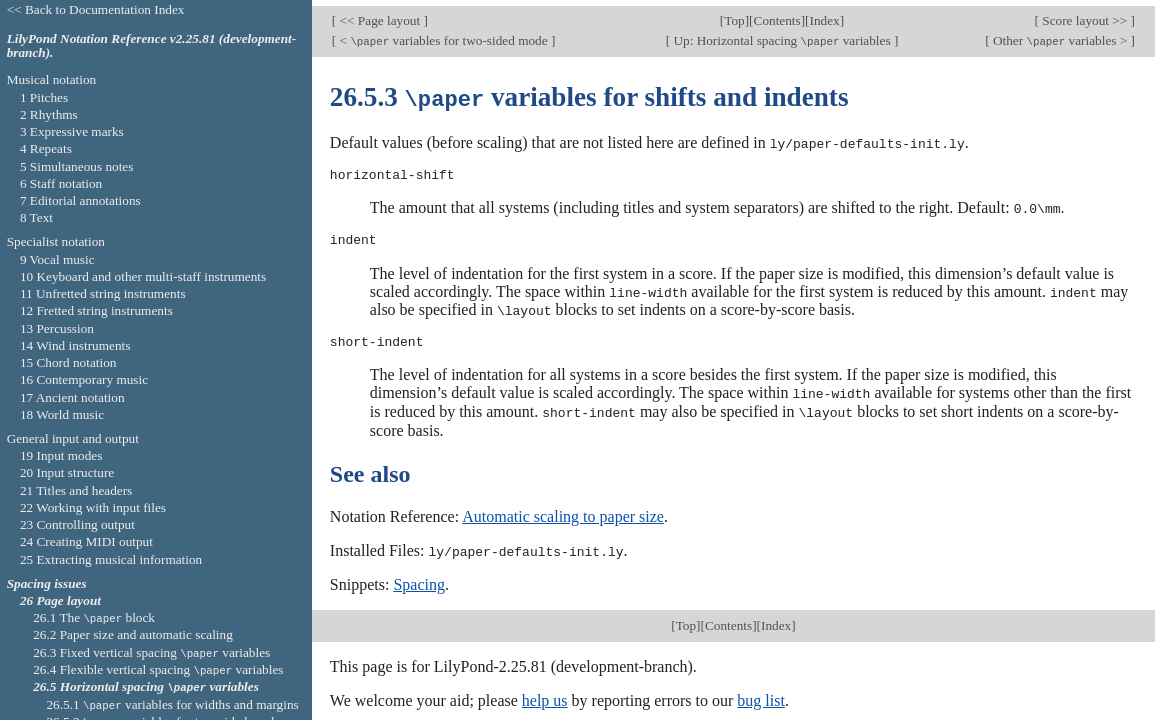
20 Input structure (67, 472)
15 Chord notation (68, 362)
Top (734, 14)
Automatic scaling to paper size (563, 505)
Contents (777, 14)
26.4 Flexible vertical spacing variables (158, 669)
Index (825, 14)
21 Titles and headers (76, 490)
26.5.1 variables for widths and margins (172, 704)
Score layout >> (1085, 14)
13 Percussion (57, 328)
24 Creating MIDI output (86, 541)
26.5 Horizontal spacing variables (146, 686)
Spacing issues (47, 583)
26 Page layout (60, 600)
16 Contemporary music (84, 379)
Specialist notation (56, 241)
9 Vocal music (57, 259)
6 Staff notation (61, 183)
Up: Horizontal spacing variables (782, 34)
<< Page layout (379, 14)
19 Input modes (61, 455)
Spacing (419, 573)
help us (545, 688)
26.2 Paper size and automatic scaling (133, 634)
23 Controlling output (77, 524)
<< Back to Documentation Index (96, 9)
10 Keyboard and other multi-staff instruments (143, 276)
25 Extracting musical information (111, 559)
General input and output (73, 438)
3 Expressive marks (72, 131)
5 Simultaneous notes (77, 166)
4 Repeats (46, 148)
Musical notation (52, 79)
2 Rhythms (49, 114)
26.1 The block (94, 617)
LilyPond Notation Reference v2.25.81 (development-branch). (152, 46)
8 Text (36, 217)
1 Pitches (44, 97)
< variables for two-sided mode (443, 34)
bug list (761, 688)
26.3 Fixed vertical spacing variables (151, 652)
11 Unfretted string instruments (103, 293)
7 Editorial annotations (80, 200)
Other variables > (1060, 34)
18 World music (62, 414)
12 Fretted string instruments (96, 310)
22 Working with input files (93, 507)
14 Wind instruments (75, 345)
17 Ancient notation (72, 397)
